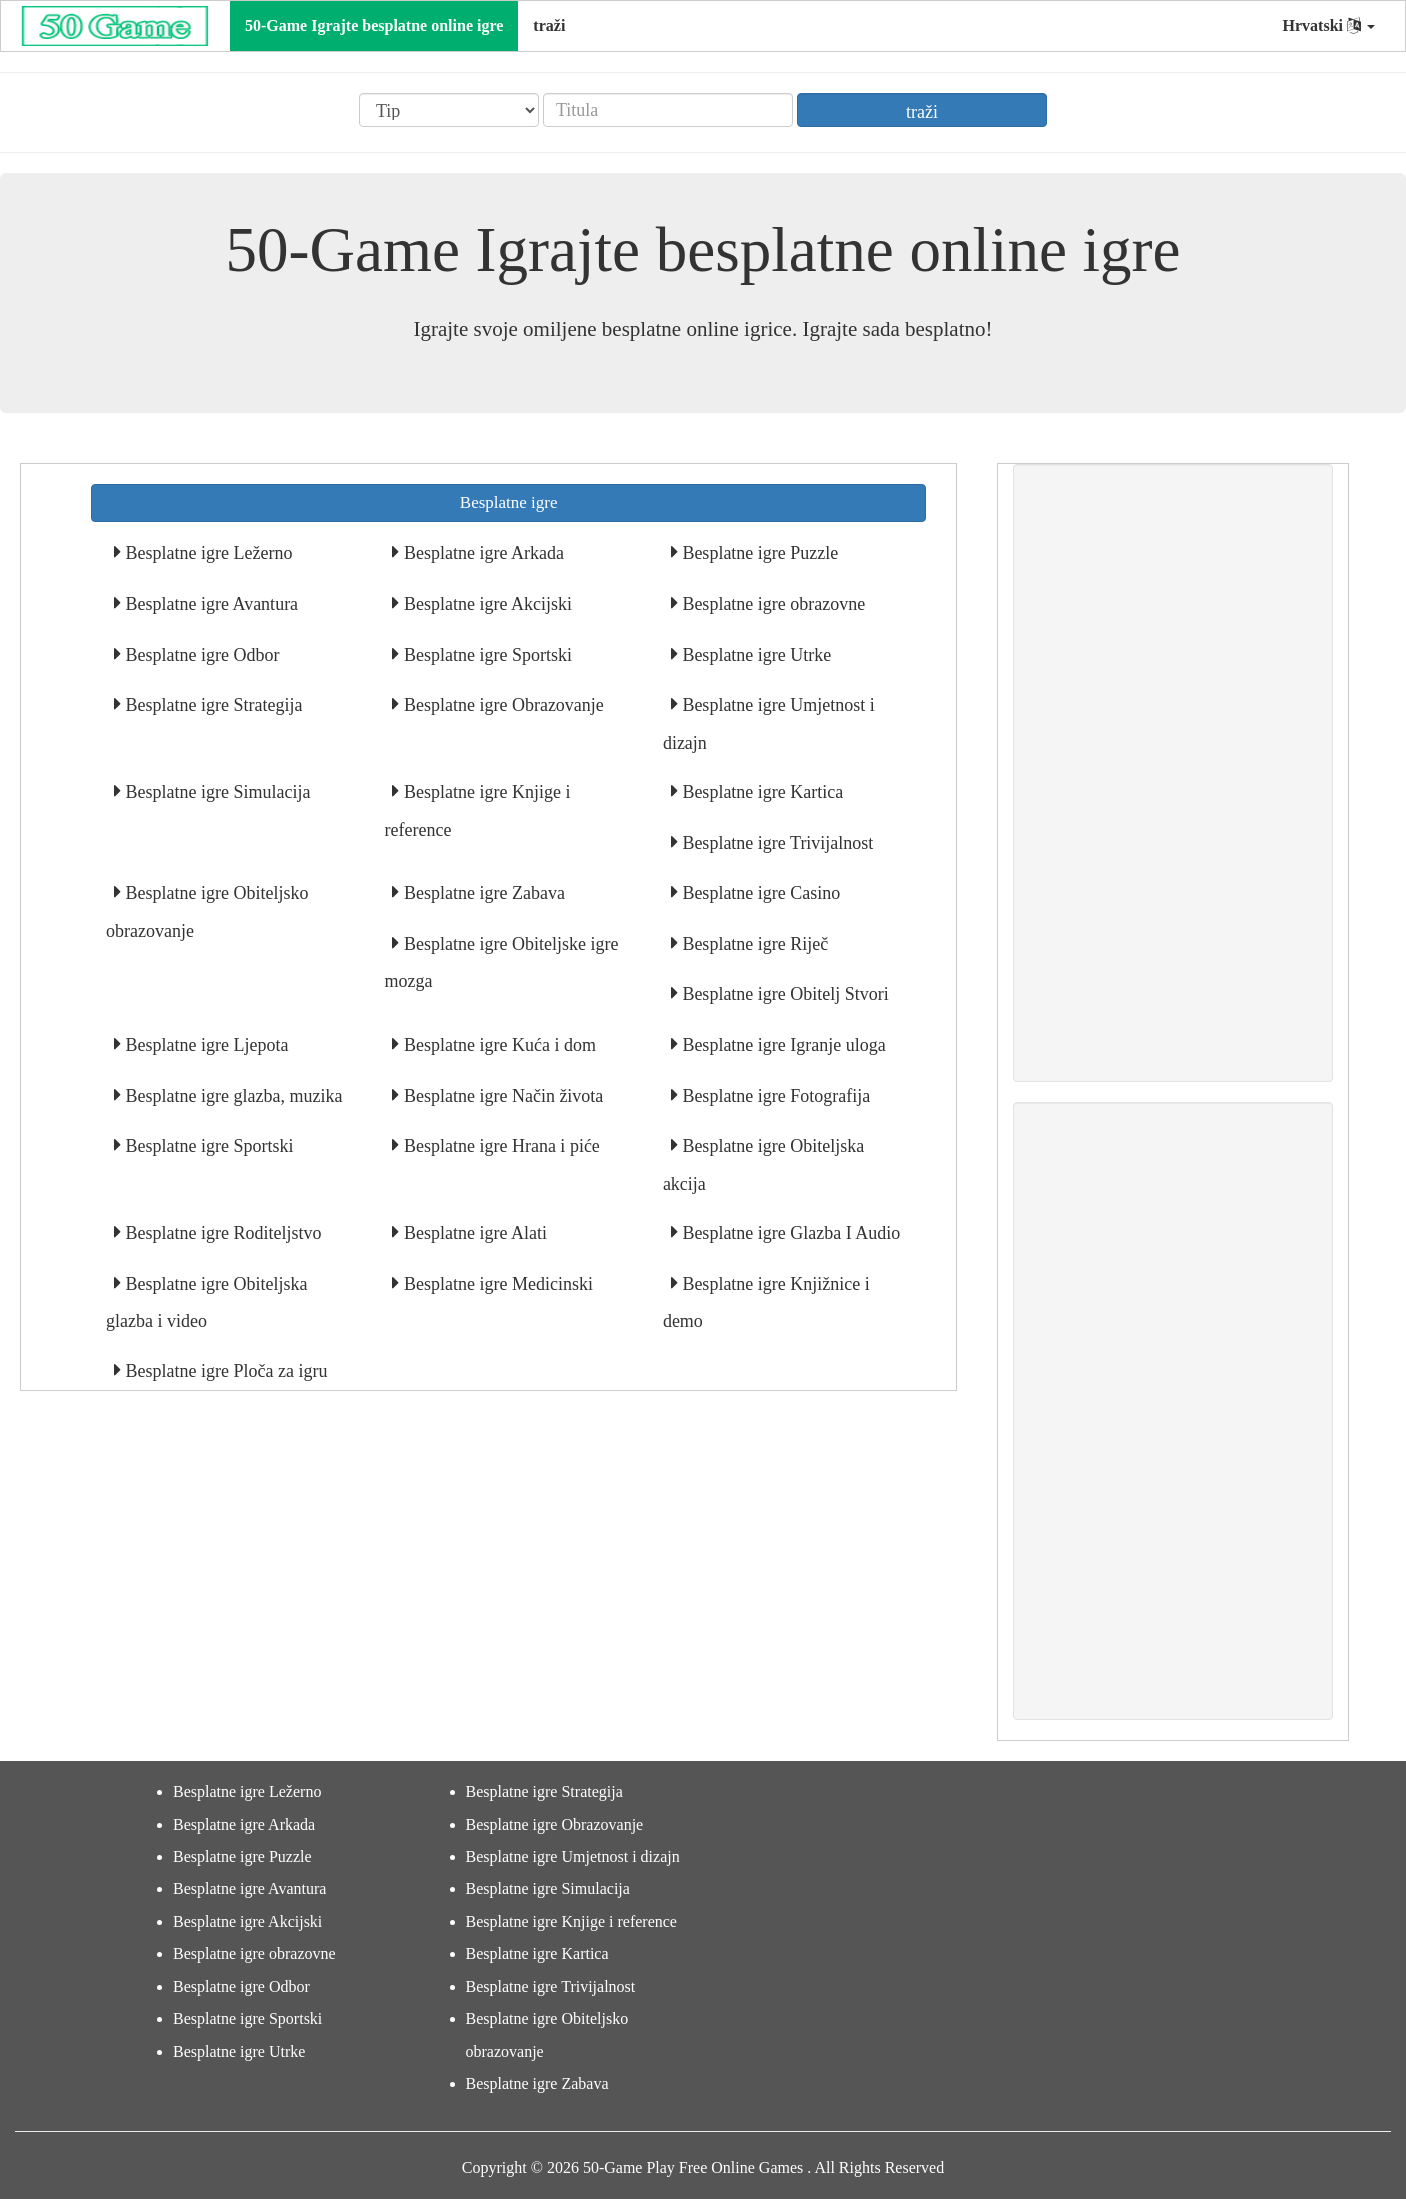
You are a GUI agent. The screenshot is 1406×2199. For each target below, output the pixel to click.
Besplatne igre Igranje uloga (782, 1045)
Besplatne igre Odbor (200, 655)
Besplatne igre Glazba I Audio (789, 1233)
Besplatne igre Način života (501, 1096)
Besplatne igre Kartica (760, 792)
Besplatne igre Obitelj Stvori (783, 994)
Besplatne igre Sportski (485, 655)
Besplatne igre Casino (759, 893)
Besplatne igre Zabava (481, 893)
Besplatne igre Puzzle (758, 553)
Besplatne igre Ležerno (206, 553)
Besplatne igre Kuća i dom (497, 1045)
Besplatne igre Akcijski (485, 604)
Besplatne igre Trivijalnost (776, 843)
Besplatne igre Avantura (209, 604)
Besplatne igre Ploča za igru (224, 1371)
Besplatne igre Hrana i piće (499, 1146)
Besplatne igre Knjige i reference (571, 1921)
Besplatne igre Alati (472, 1233)
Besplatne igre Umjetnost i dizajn (573, 1856)
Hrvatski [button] (1329, 25)
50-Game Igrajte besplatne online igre (374, 25)
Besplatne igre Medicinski (495, 1284)
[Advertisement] (1173, 773)
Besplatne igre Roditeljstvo (221, 1233)
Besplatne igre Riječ (753, 944)
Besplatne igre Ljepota (204, 1045)
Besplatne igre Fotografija (774, 1096)
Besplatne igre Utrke (754, 655)
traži (549, 25)
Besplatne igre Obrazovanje (501, 705)
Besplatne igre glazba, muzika (231, 1096)
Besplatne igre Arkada (481, 553)
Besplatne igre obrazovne (771, 604)
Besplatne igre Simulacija (215, 792)
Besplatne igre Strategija (211, 705)
